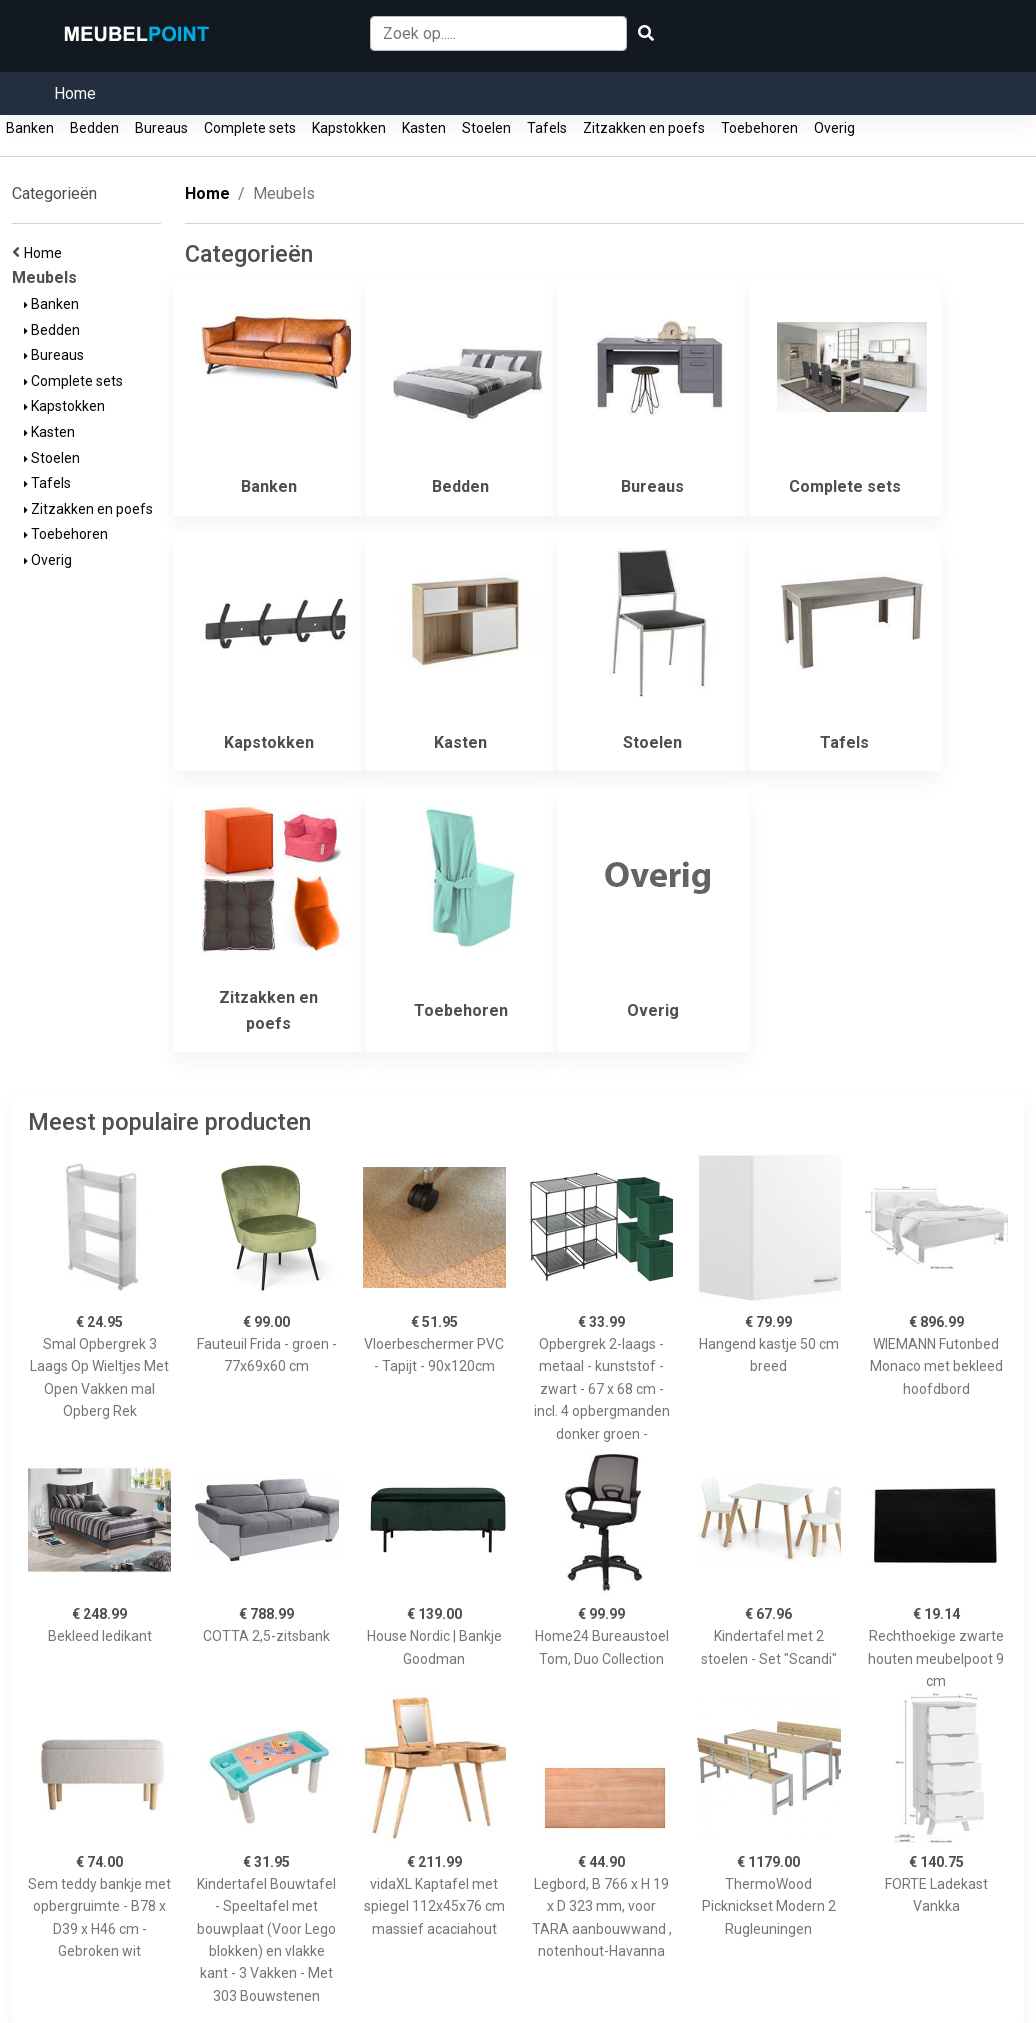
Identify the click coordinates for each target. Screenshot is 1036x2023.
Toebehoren (759, 128)
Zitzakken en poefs (644, 128)
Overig (834, 128)
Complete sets (250, 128)
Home (75, 93)
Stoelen (486, 128)
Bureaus (161, 128)
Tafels (547, 128)
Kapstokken (349, 128)
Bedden (94, 128)
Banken (30, 128)
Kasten (424, 128)
